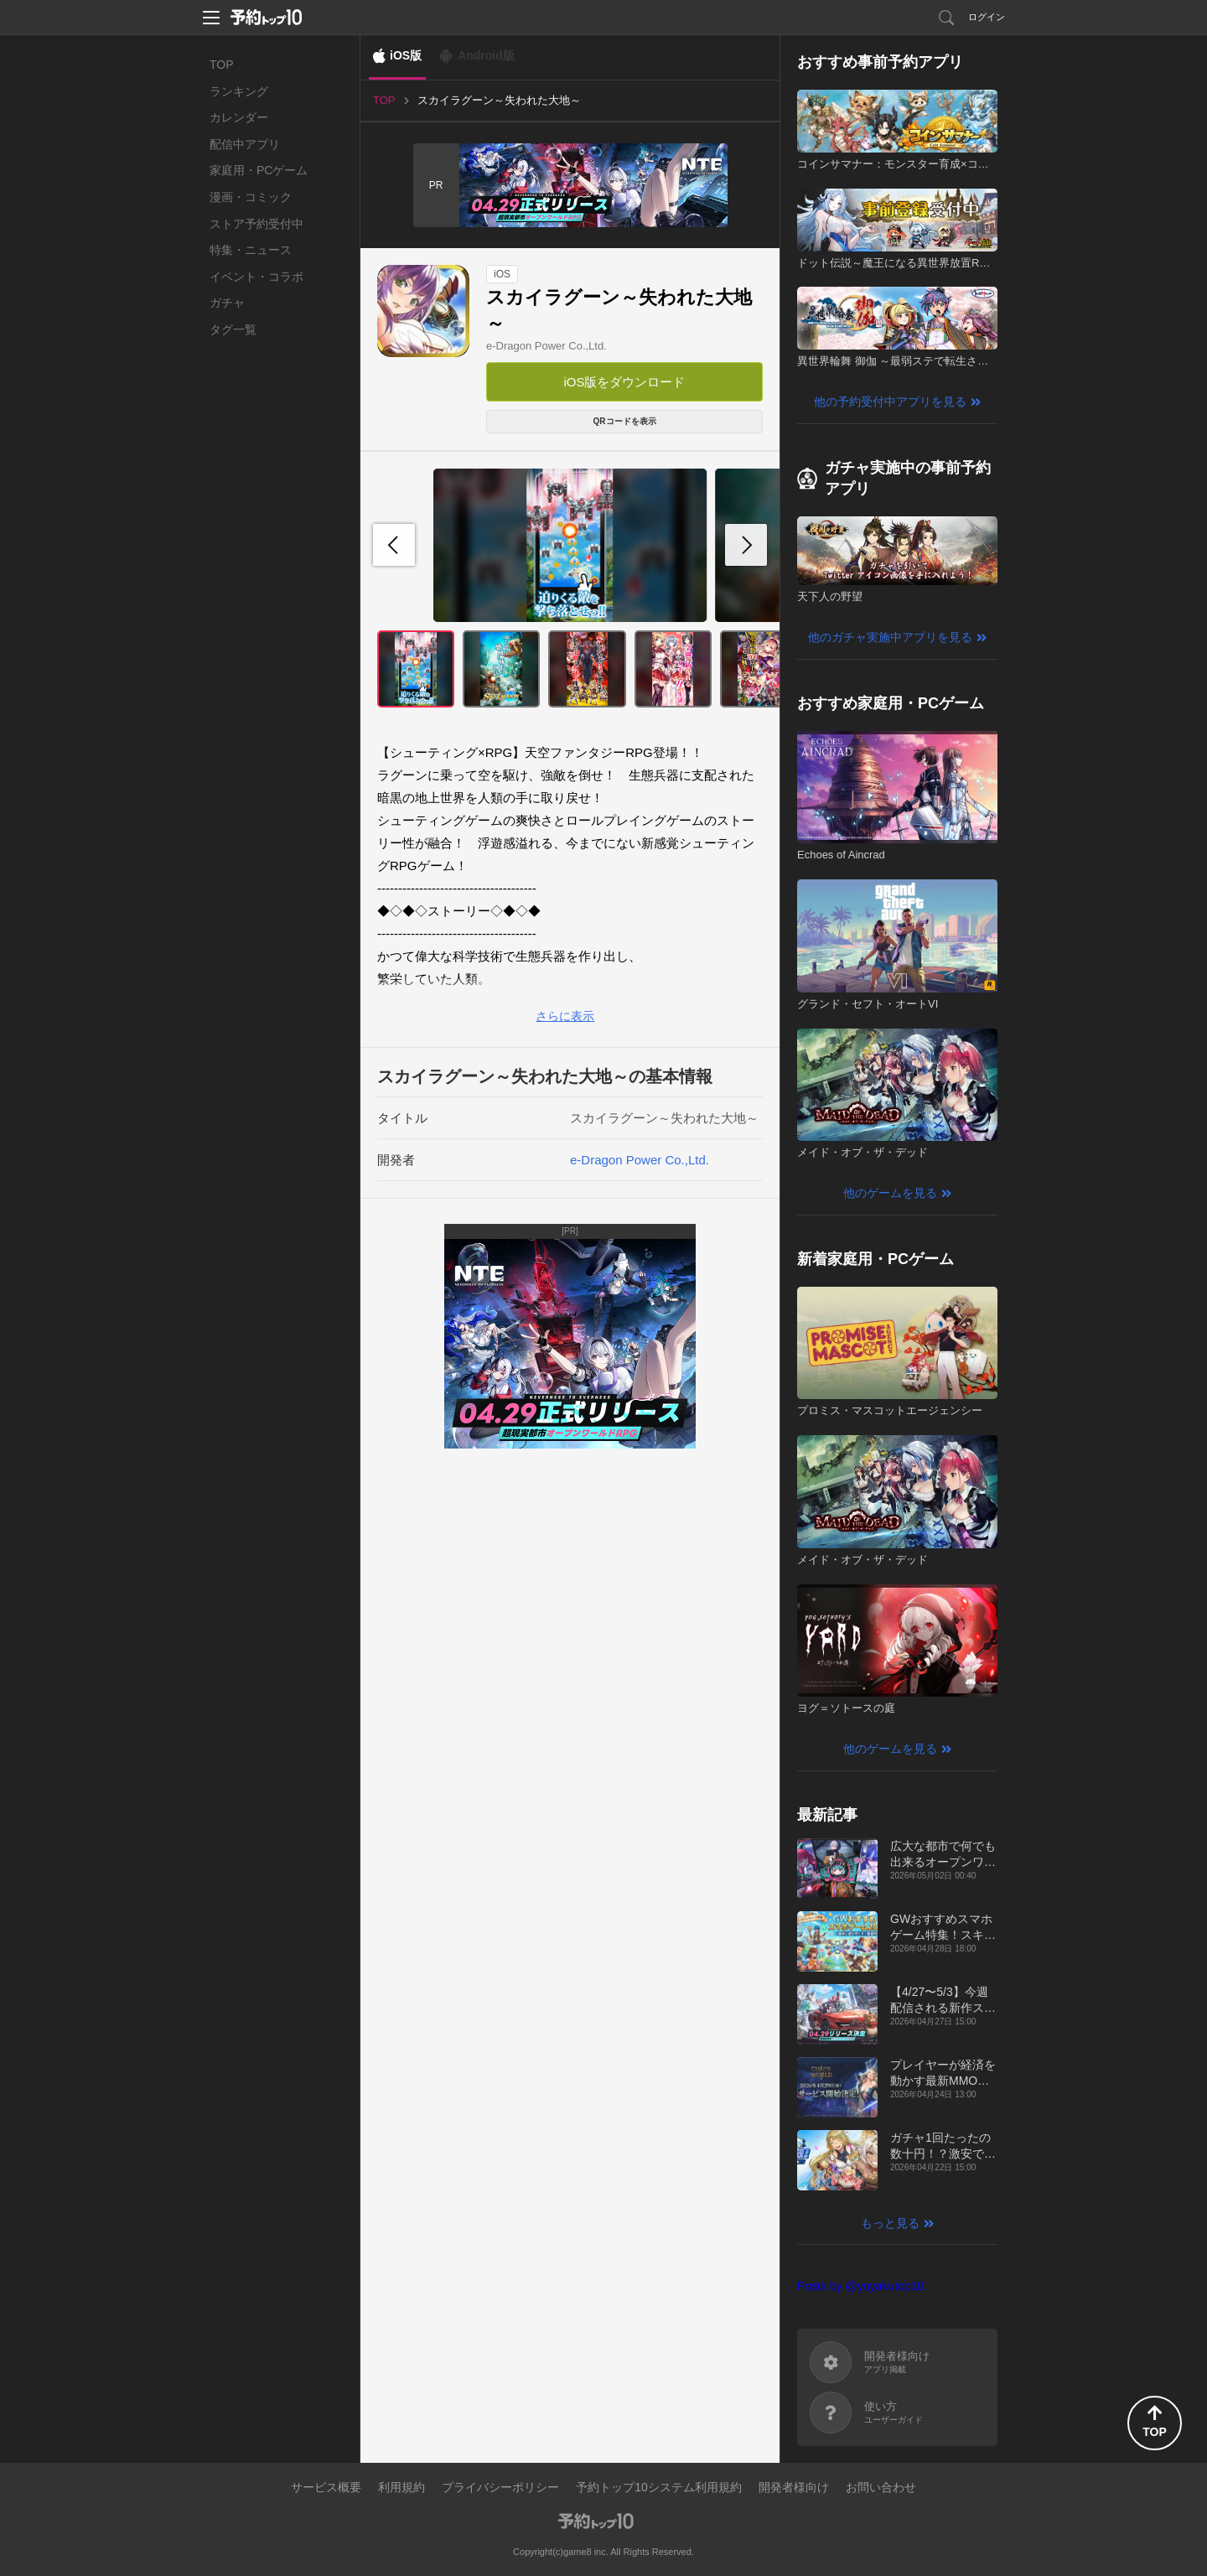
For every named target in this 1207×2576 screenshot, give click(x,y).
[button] (746, 545)
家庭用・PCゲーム (259, 170)
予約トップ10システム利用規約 (659, 2487)
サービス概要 (326, 2487)
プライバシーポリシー (500, 2487)
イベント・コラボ (256, 276)
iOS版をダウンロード (624, 382)
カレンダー (239, 117)
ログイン (986, 17)
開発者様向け (794, 2487)
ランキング (239, 91)
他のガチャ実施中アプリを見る (890, 637)
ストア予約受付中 (256, 224)
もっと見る (890, 2223)
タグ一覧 (233, 329)
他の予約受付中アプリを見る (890, 401)
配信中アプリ (245, 144)
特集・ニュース (251, 250)
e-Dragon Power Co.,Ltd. (546, 345)
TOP (222, 64)
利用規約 (401, 2487)
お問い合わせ (881, 2487)
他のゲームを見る (890, 1193)
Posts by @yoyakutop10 (860, 2286)
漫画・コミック (251, 197)
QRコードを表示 (624, 421)
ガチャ (227, 302)
